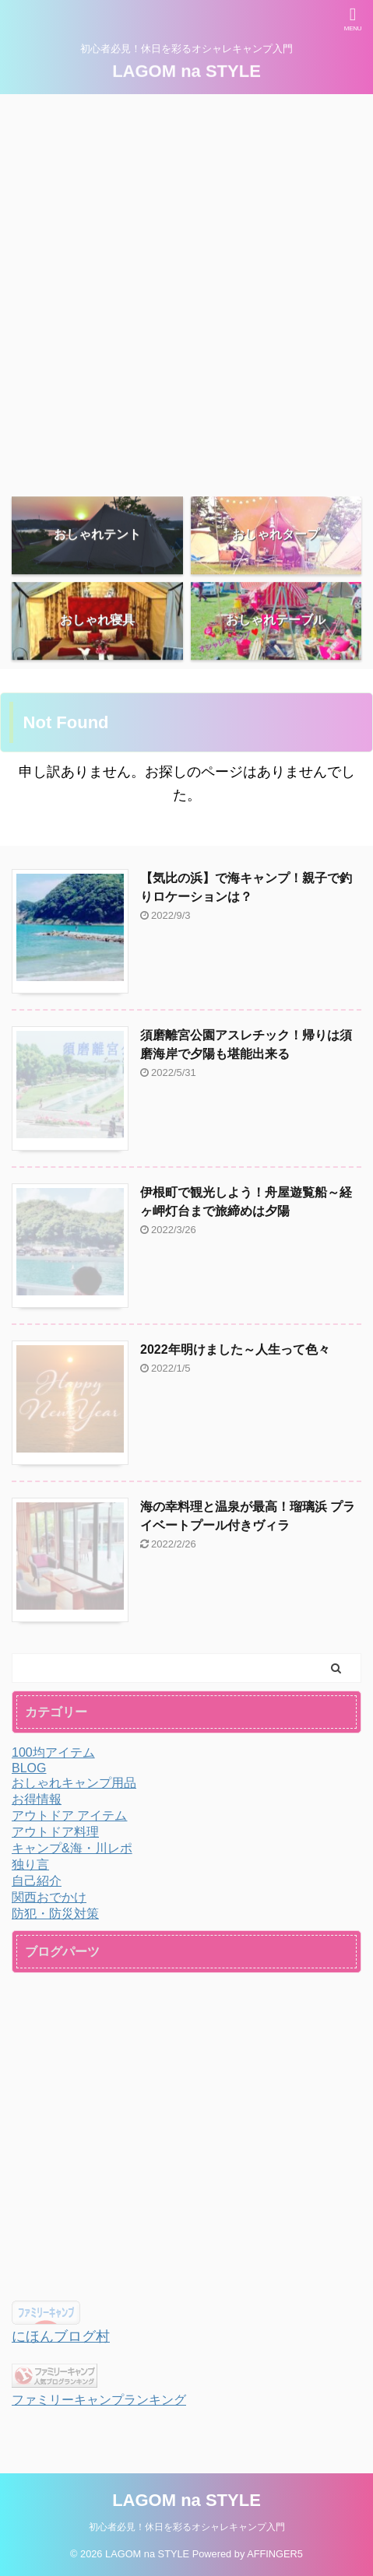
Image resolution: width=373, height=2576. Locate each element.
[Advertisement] (186, 288)
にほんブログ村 (61, 2336)
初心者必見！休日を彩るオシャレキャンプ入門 (187, 2527)
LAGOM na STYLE (186, 69)
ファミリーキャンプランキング (99, 2399)
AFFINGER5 (275, 2554)
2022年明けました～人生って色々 (235, 1349)
